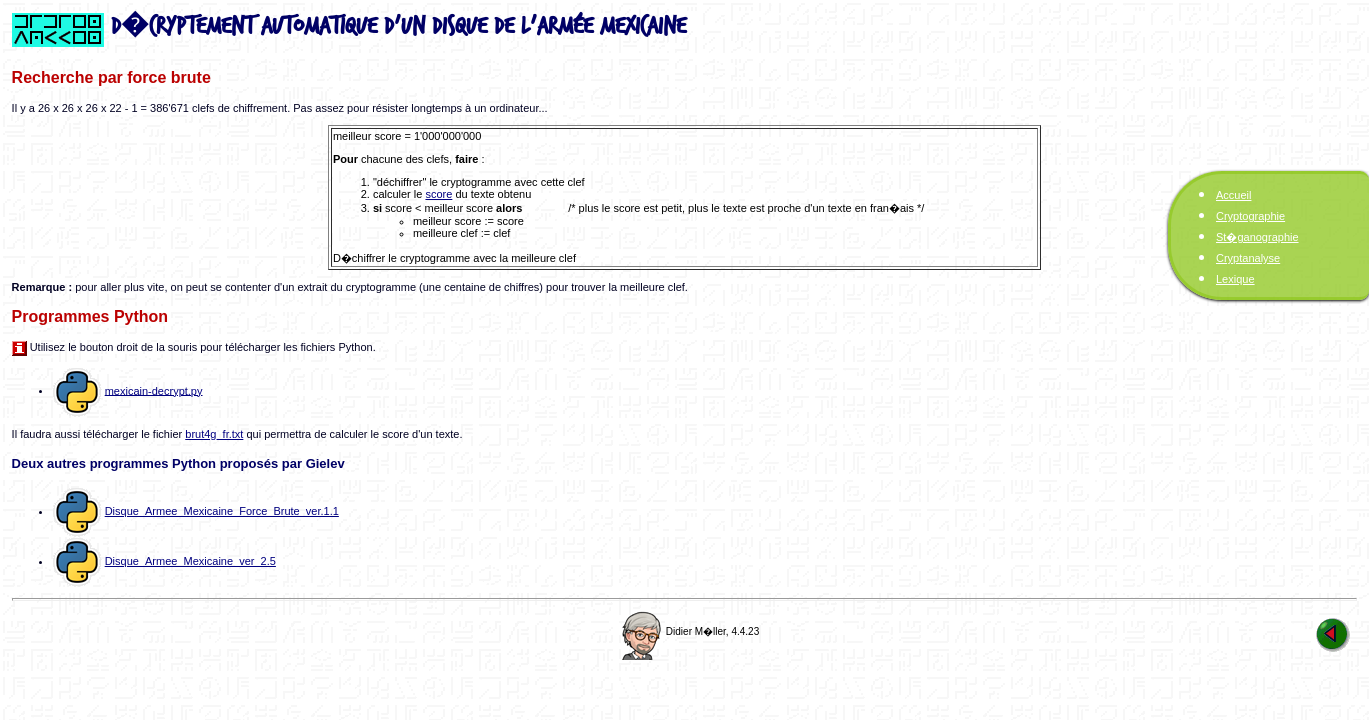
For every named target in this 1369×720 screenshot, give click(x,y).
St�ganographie (1257, 237)
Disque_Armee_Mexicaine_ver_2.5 (190, 561)
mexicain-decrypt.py (154, 390)
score (438, 194)
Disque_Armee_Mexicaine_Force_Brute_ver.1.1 (222, 511)
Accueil (1233, 195)
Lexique (1235, 279)
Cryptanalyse (1248, 258)
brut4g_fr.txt (214, 434)
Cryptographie (1250, 216)
